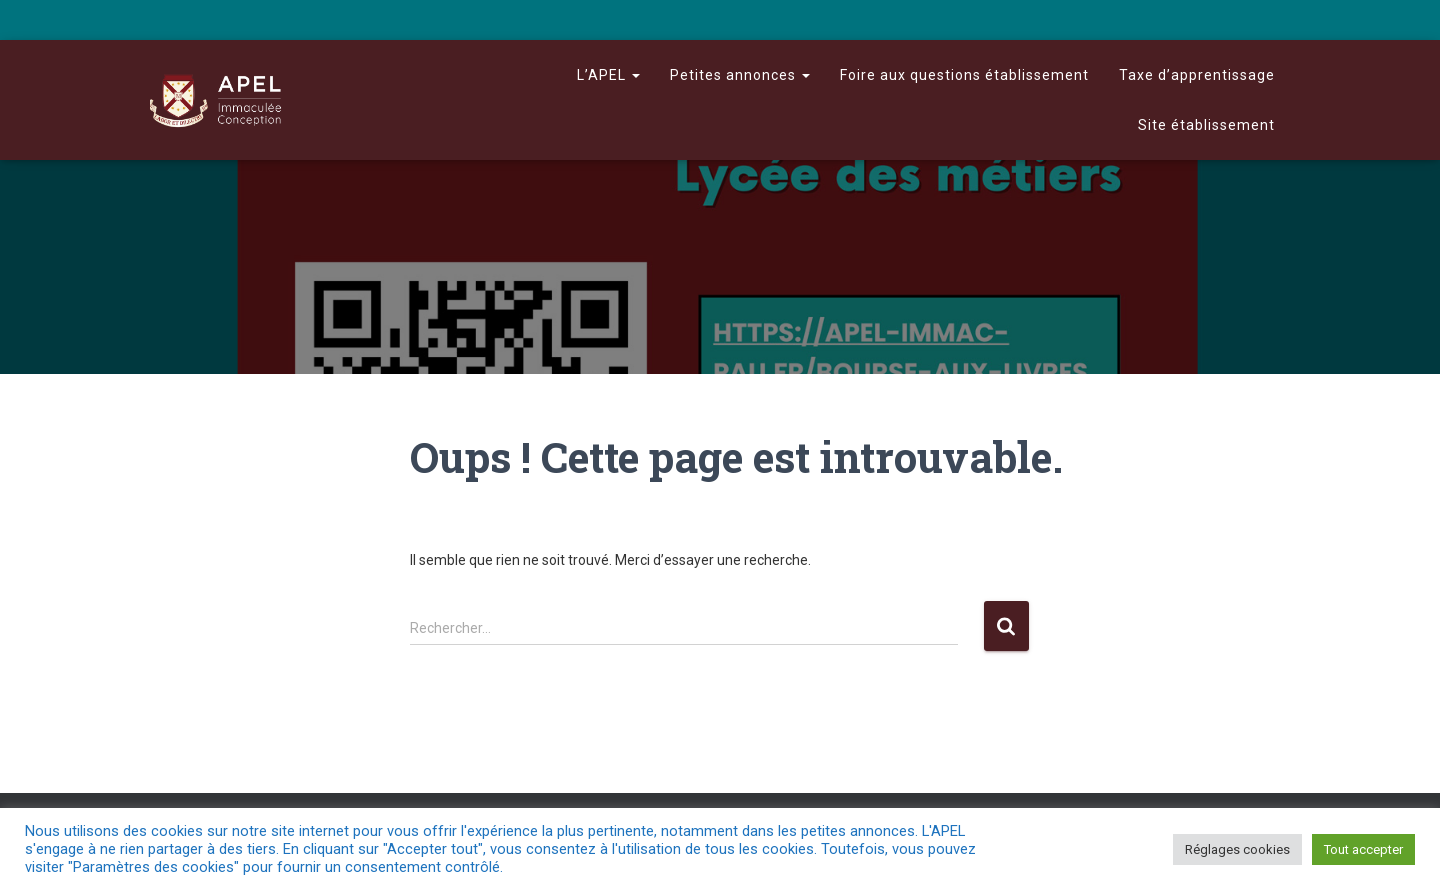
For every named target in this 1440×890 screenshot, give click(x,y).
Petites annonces (740, 75)
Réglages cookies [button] (1237, 849)
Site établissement (1206, 125)
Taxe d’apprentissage (1197, 75)
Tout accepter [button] (1363, 849)
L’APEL (608, 75)
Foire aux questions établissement (964, 75)
